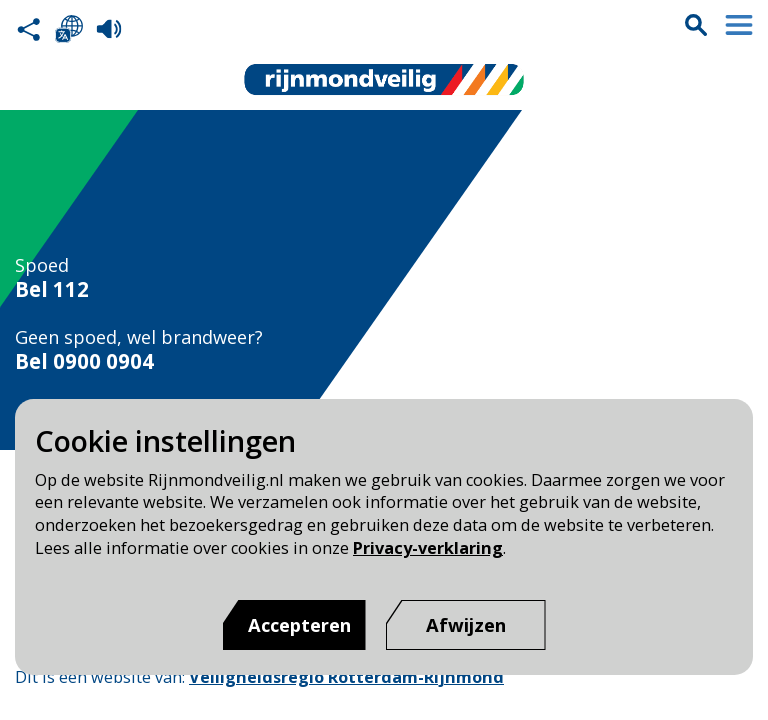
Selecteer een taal (69, 29)
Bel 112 (52, 289)
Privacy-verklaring (428, 548)
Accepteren (299, 624)
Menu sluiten (739, 25)
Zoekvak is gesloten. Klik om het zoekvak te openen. (696, 25)
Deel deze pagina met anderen (29, 29)
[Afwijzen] (466, 625)
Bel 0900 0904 (84, 361)
